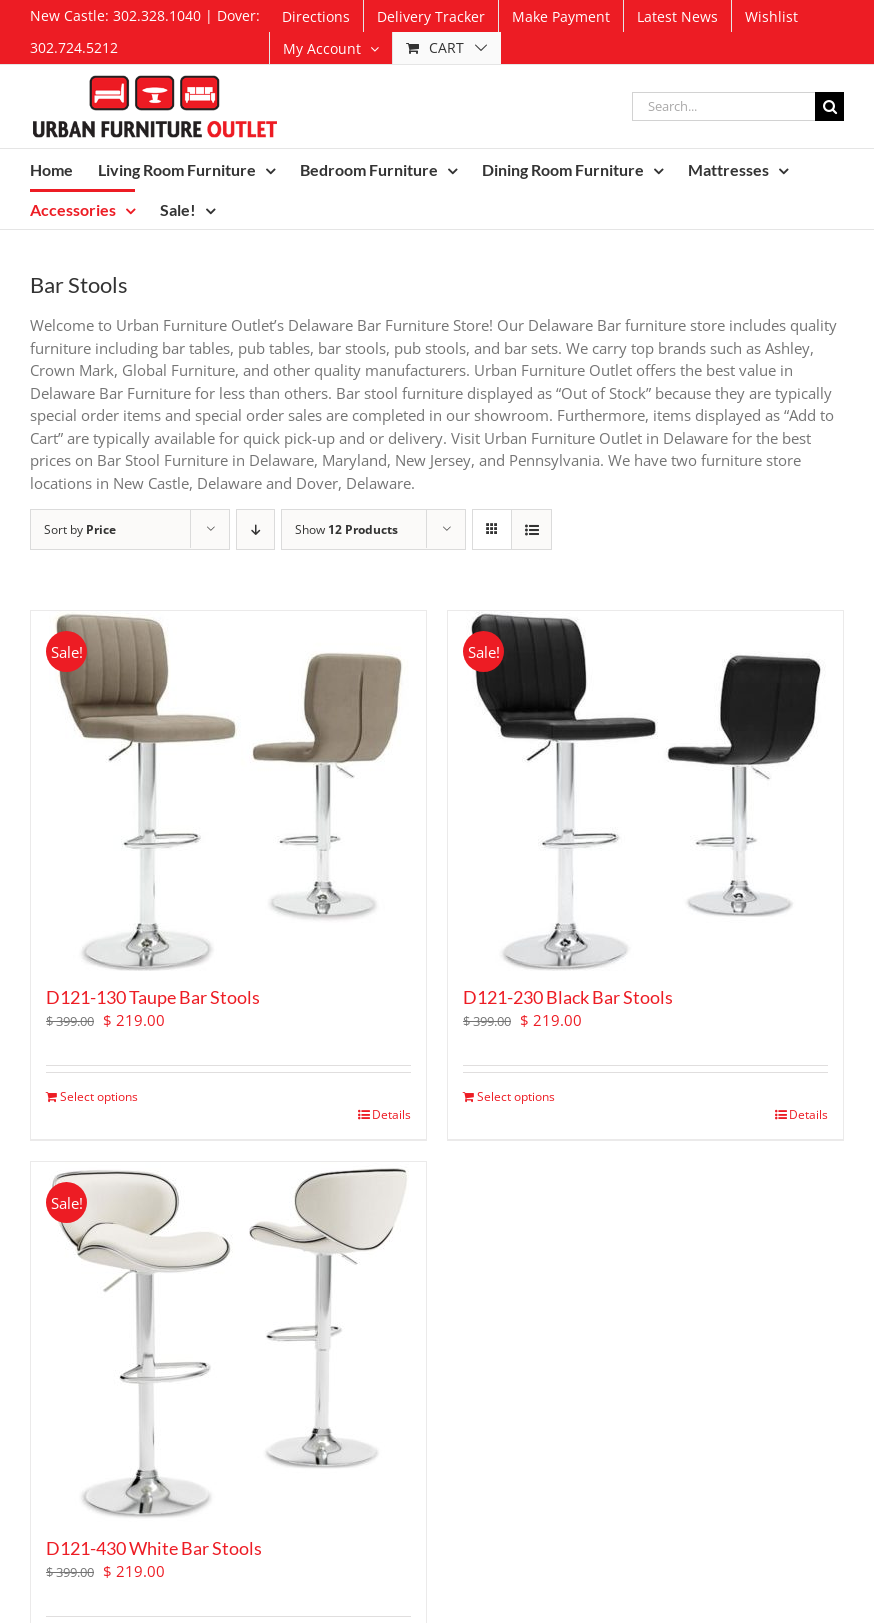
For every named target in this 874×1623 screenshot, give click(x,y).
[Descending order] (255, 529)
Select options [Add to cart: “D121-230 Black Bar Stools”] (516, 1096)
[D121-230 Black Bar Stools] (645, 791)
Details (391, 1114)
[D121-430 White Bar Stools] (228, 1342)
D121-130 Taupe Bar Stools (153, 997)
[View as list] (531, 529)
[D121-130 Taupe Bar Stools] (228, 791)
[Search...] (723, 106)
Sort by (80, 529)
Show (346, 529)
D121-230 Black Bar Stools (568, 997)
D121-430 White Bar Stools (154, 1548)
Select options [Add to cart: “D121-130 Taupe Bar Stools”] (99, 1096)
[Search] (829, 106)
